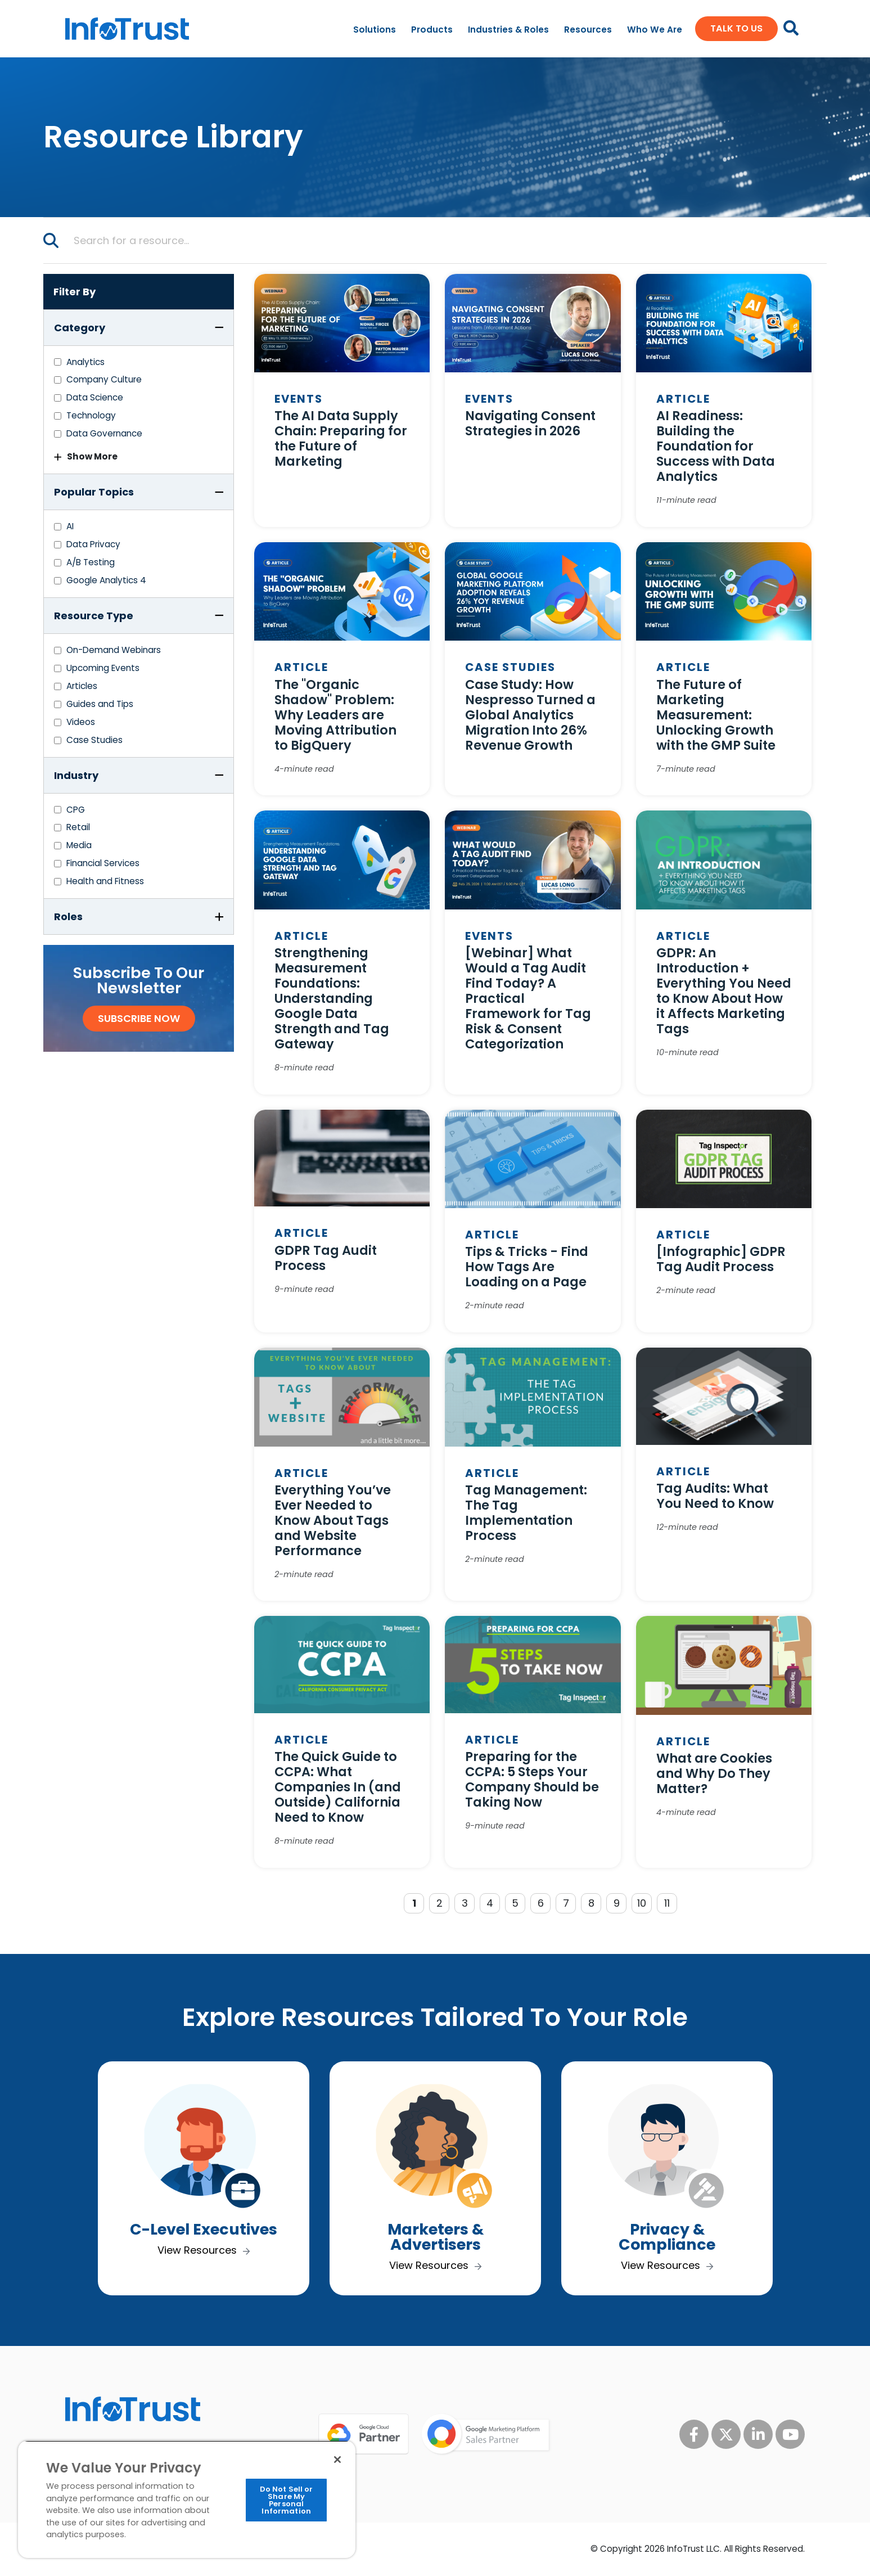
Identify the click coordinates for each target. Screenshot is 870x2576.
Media (79, 845)
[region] (186, 2499)
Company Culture (104, 379)
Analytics (85, 362)
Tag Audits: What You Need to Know (715, 1495)
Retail (78, 827)
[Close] (337, 2459)
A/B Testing (90, 562)
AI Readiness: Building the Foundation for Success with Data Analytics (715, 446)
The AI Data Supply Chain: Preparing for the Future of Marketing (340, 438)
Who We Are (654, 29)
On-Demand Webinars (113, 650)
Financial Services (102, 863)
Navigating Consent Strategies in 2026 (530, 423)
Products (432, 29)
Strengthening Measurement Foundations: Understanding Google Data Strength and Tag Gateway (331, 998)
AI (70, 526)
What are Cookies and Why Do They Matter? (714, 1773)
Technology (91, 415)
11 (667, 1903)
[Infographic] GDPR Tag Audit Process (721, 1259)
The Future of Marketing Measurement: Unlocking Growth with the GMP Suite (716, 714)
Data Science (94, 397)
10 (641, 1903)
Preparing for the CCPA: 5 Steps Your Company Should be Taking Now (532, 1779)
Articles (81, 686)
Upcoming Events (102, 668)
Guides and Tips (99, 704)
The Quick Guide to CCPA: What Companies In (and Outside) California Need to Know (337, 1787)
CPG (75, 810)
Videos (80, 722)
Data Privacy (93, 544)
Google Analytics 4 (106, 580)
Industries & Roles (508, 29)
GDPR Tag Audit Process (325, 1258)
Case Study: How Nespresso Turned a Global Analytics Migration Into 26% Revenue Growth (530, 714)
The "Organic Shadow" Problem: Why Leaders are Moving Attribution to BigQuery (335, 714)
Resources (588, 29)
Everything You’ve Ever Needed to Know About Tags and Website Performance (332, 1520)
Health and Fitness (105, 881)
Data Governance (104, 433)
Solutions (374, 29)
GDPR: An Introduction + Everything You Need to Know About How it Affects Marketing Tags (723, 991)
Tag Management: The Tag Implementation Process (526, 1512)
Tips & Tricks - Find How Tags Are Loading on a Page (526, 1266)
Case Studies (94, 740)
